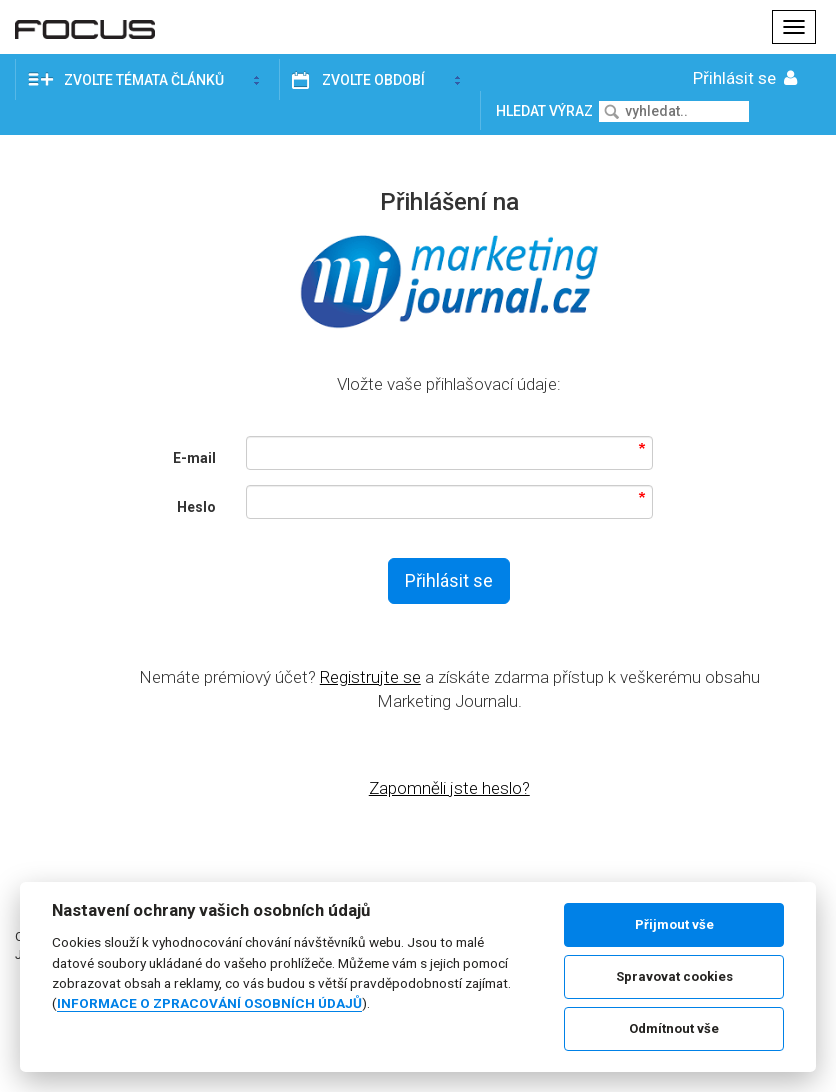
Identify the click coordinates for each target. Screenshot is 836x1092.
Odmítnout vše (674, 1028)
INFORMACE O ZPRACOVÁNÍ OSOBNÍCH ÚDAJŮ (209, 1003)
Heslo (196, 507)
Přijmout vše (674, 924)
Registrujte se (370, 677)
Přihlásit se (747, 78)
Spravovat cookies (674, 976)
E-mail (194, 458)
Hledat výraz (546, 111)
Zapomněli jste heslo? (449, 788)
